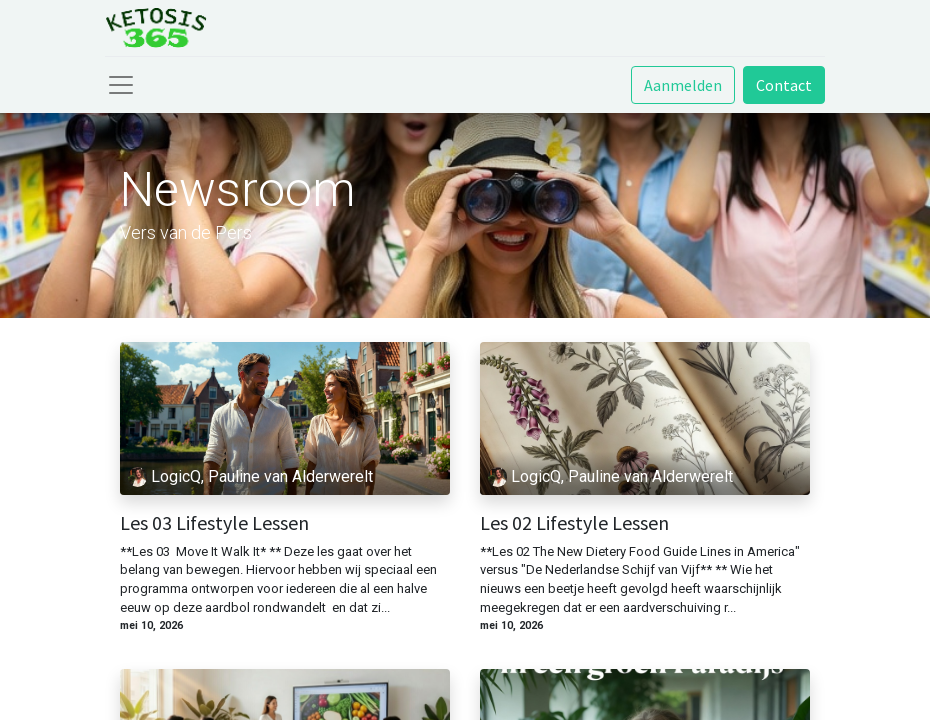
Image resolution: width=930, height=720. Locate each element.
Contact (784, 85)
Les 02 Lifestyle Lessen (574, 523)
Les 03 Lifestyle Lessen (214, 523)
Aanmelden (683, 85)
